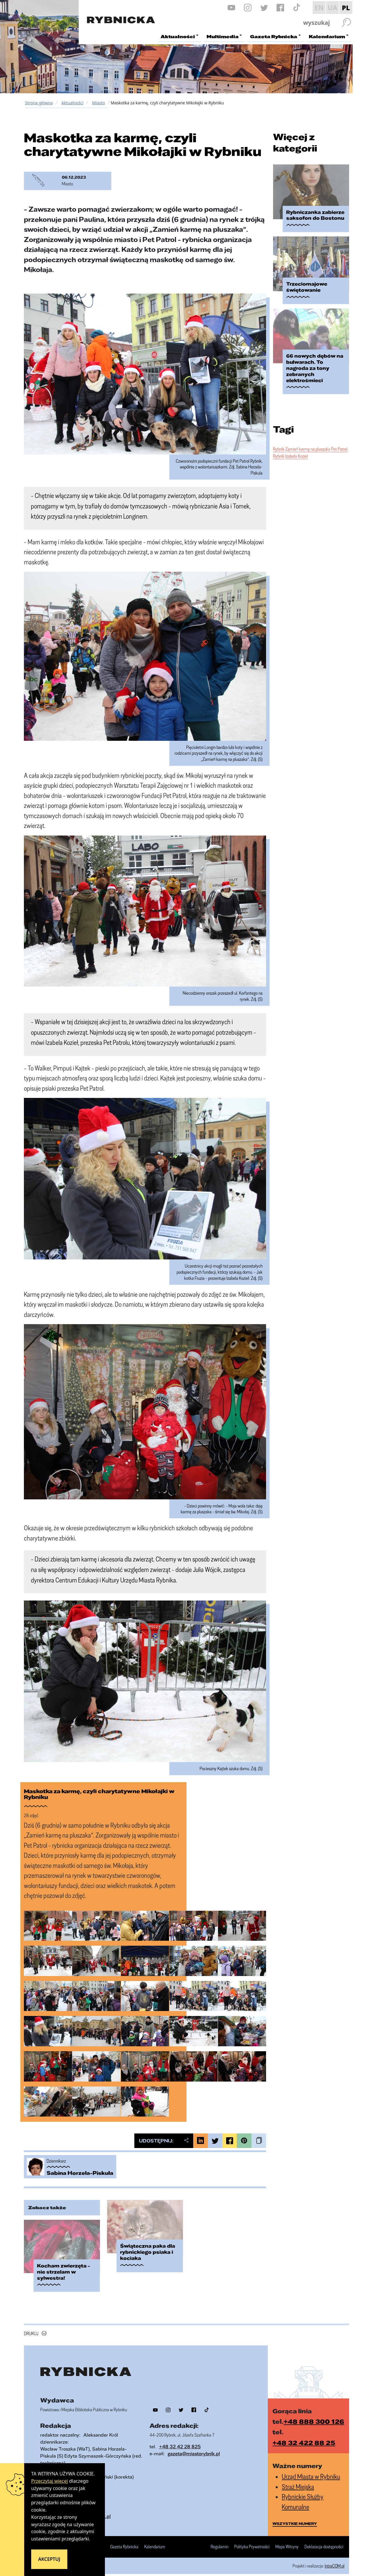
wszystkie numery (294, 2517)
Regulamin (219, 2540)
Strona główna (39, 103)
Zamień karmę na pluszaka (307, 435)
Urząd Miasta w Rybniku (311, 2470)
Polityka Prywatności (252, 2540)
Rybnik (278, 435)
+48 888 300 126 (314, 2414)
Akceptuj (49, 2559)
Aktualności (72, 103)
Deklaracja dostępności (324, 2540)
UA (332, 7)
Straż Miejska (298, 2480)
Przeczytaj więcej (49, 2481)
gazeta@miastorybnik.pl (194, 2446)
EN (319, 7)
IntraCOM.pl (334, 2559)
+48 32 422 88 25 (303, 2435)
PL (346, 7)
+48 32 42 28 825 (180, 2439)
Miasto (98, 103)
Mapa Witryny (287, 2540)
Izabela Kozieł (296, 442)
